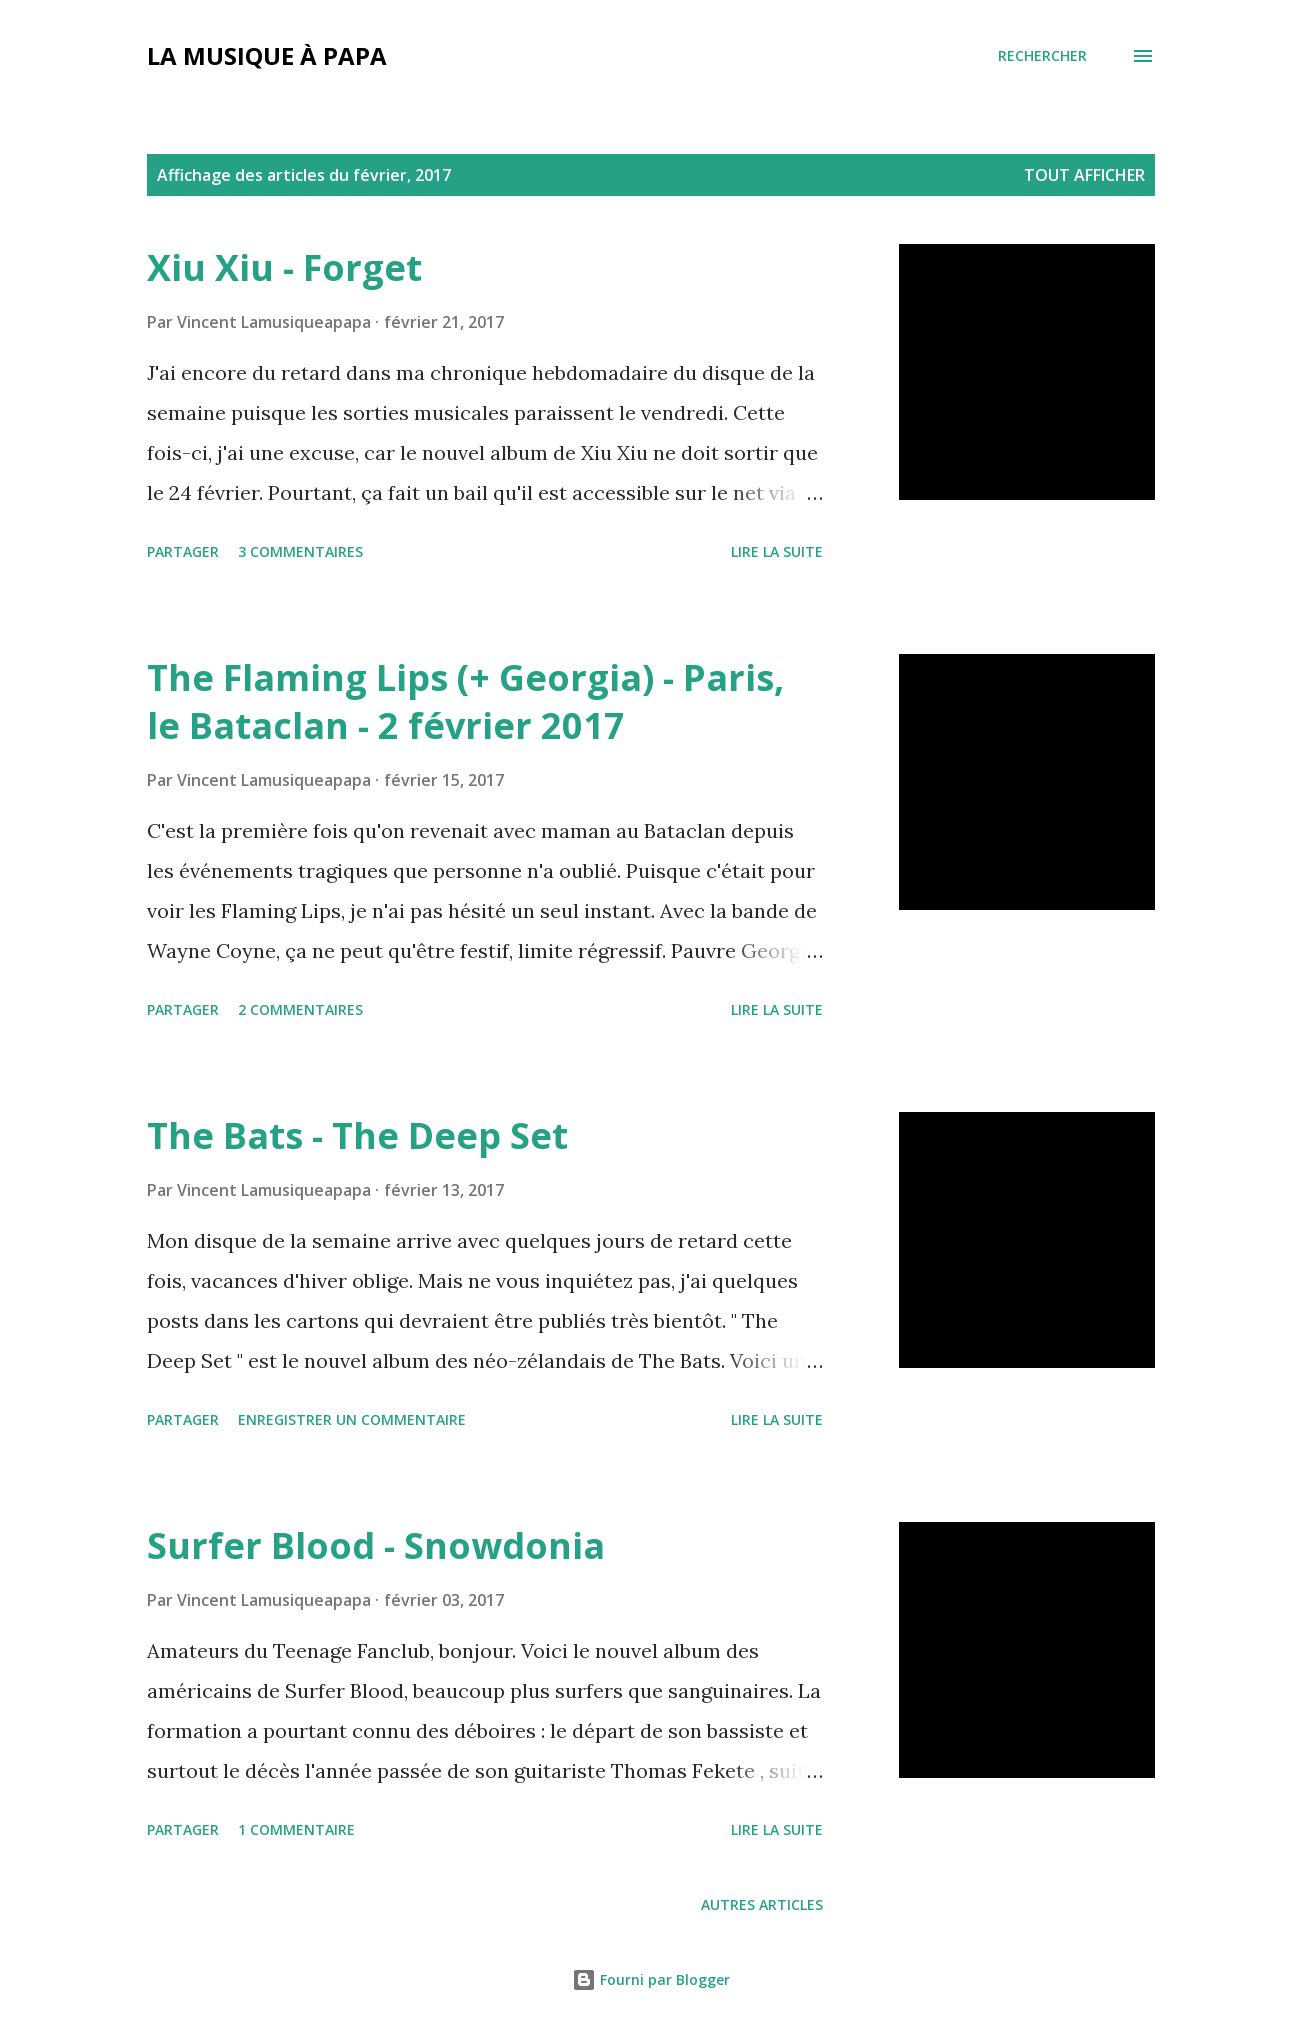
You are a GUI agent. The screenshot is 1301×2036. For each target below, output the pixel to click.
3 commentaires (300, 551)
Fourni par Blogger (651, 1979)
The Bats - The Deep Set (357, 1135)
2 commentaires (300, 1009)
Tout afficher (1084, 175)
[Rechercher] (1042, 56)
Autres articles (762, 1904)
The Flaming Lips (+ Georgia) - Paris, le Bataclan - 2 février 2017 (465, 701)
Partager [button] (183, 551)
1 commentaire (296, 1829)
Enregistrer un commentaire (352, 1419)
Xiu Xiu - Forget (284, 267)
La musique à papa (267, 55)
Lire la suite (777, 551)
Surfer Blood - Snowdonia (376, 1545)
